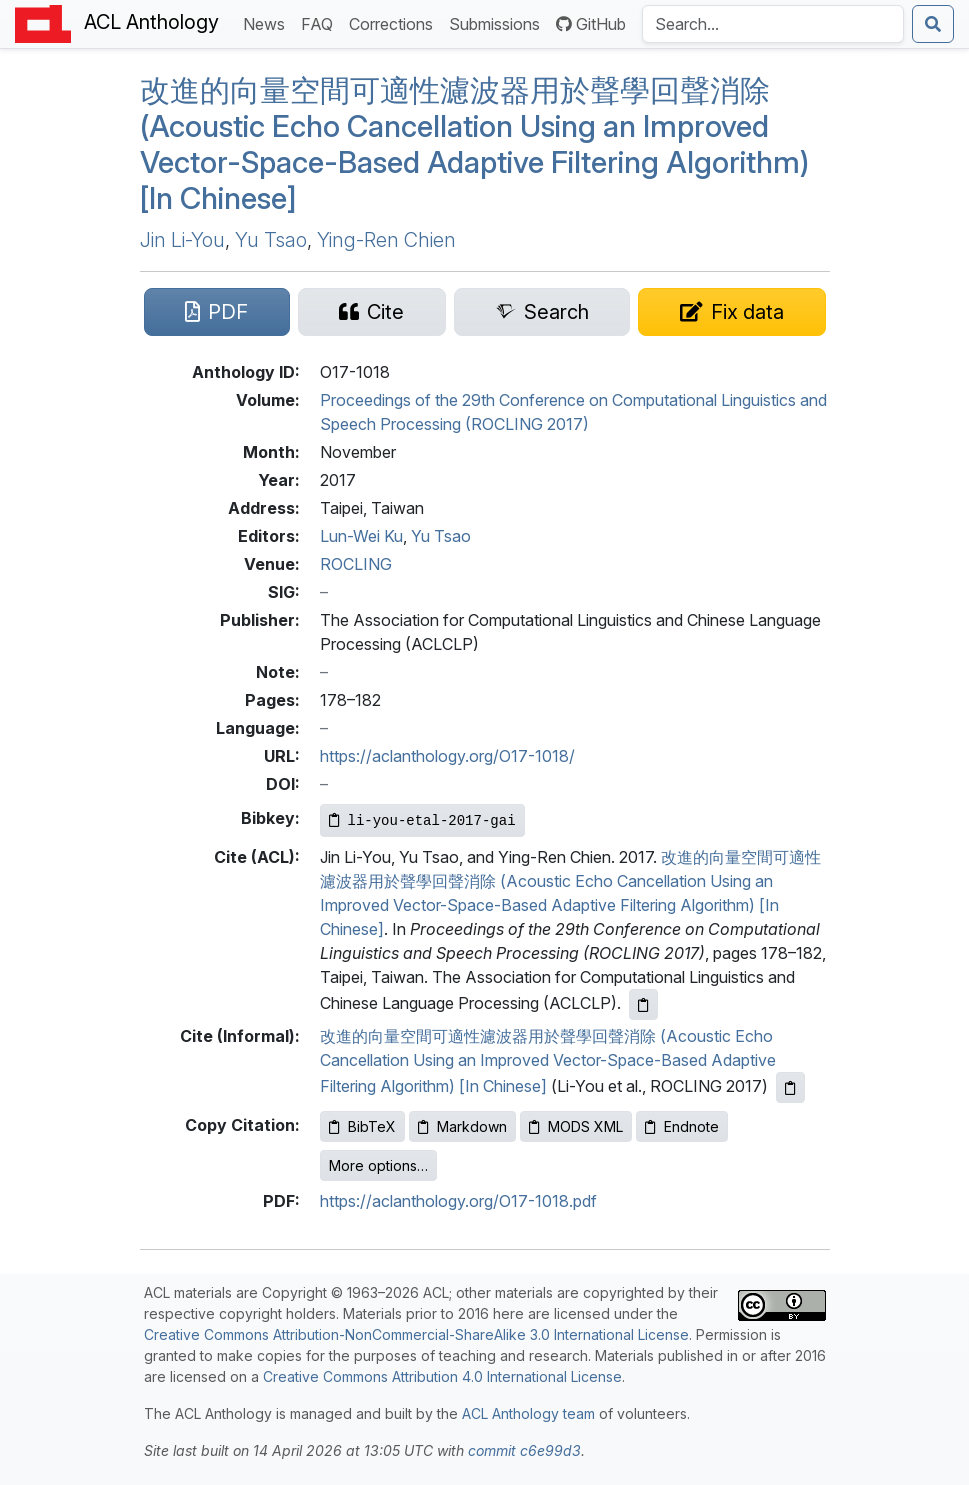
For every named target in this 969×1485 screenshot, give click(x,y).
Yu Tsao (271, 240)
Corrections (395, 22)
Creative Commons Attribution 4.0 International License (442, 1376)
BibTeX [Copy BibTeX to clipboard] (362, 1126)
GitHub (591, 24)
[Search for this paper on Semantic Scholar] (542, 312)
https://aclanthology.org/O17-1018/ (447, 756)
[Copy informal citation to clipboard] (790, 1087)
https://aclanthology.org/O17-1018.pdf (458, 1201)
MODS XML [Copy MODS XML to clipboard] (576, 1126)
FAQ (321, 22)
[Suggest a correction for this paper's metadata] (731, 312)
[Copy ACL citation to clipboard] (643, 1004)
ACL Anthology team (528, 1413)
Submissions (498, 22)
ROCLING (356, 564)
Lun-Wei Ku (361, 536)
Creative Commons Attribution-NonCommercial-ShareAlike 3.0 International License (416, 1334)
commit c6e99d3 (524, 1450)
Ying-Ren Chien (386, 240)
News (268, 22)
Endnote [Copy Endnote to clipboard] (682, 1126)
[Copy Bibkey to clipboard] (422, 820)
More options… (378, 1165)
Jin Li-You (182, 240)
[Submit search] (933, 24)
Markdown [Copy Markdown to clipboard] (462, 1126)
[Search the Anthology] (773, 24)
